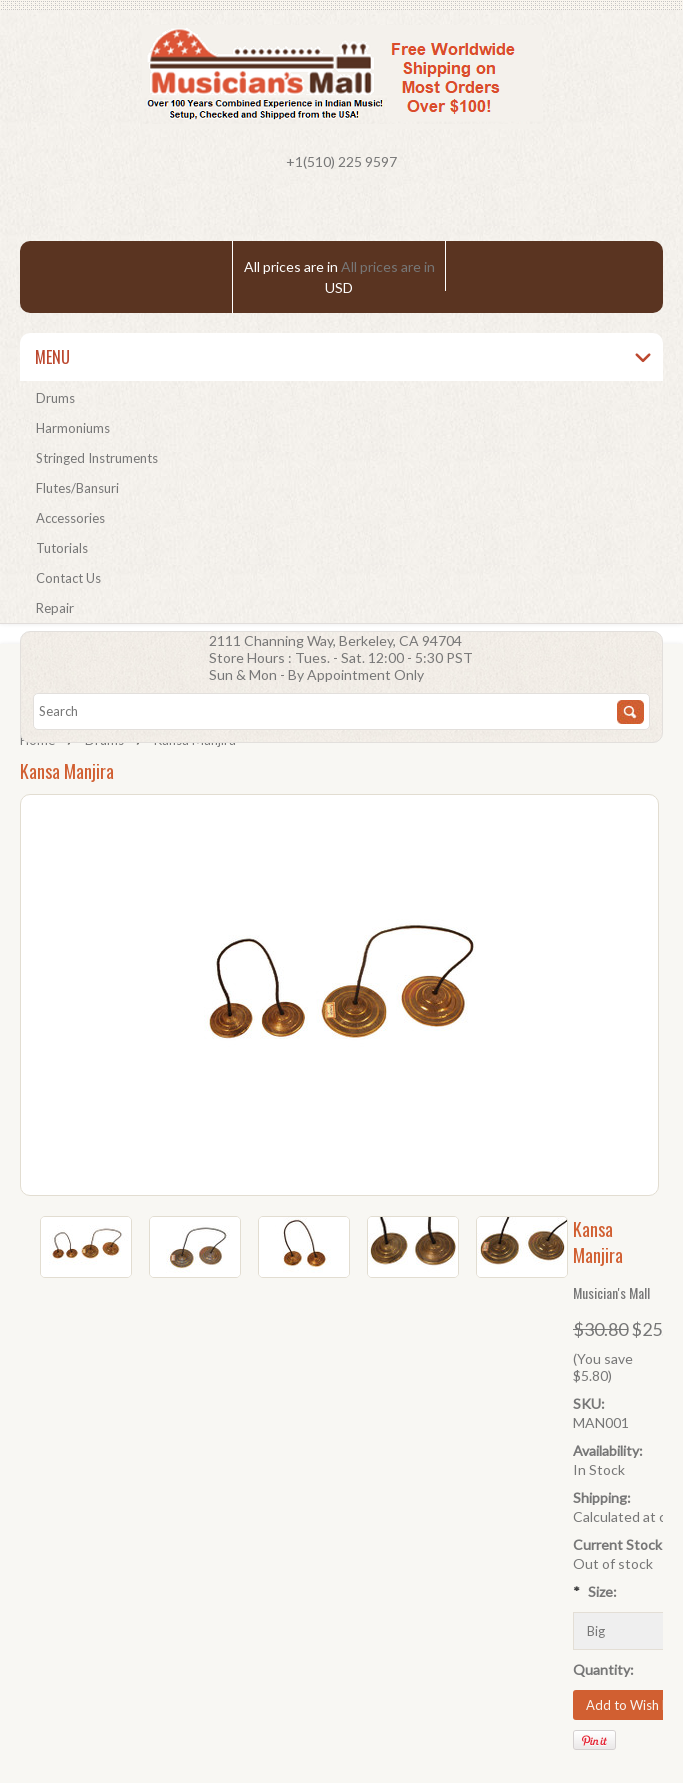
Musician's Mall (611, 1292)
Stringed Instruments (97, 458)
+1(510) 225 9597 (341, 161)
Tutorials (62, 548)
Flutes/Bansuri (77, 488)
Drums (55, 398)
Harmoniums (73, 428)
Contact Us (68, 578)
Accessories (70, 518)
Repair (55, 608)
